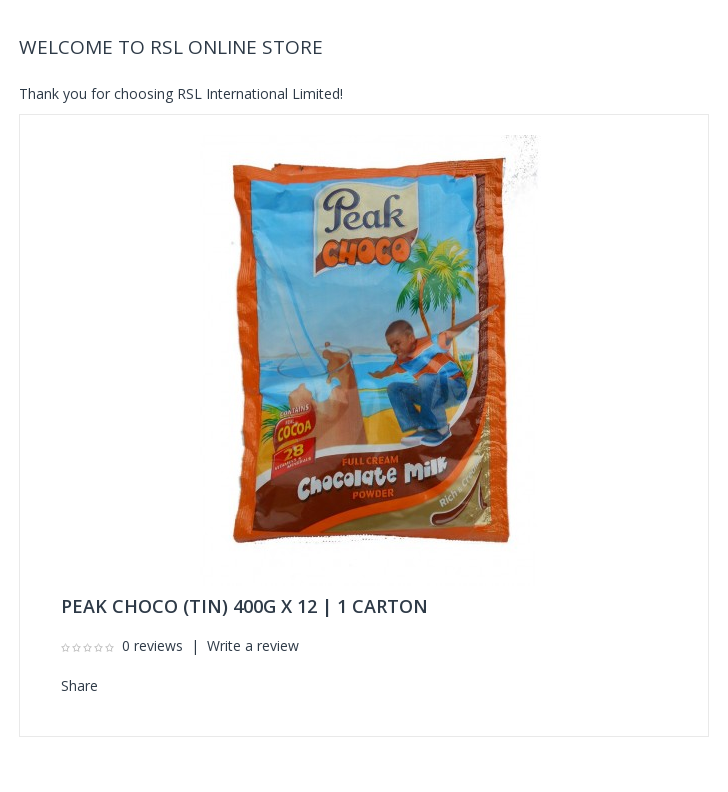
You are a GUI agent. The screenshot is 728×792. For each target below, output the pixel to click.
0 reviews (152, 645)
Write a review (253, 645)
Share (79, 685)
